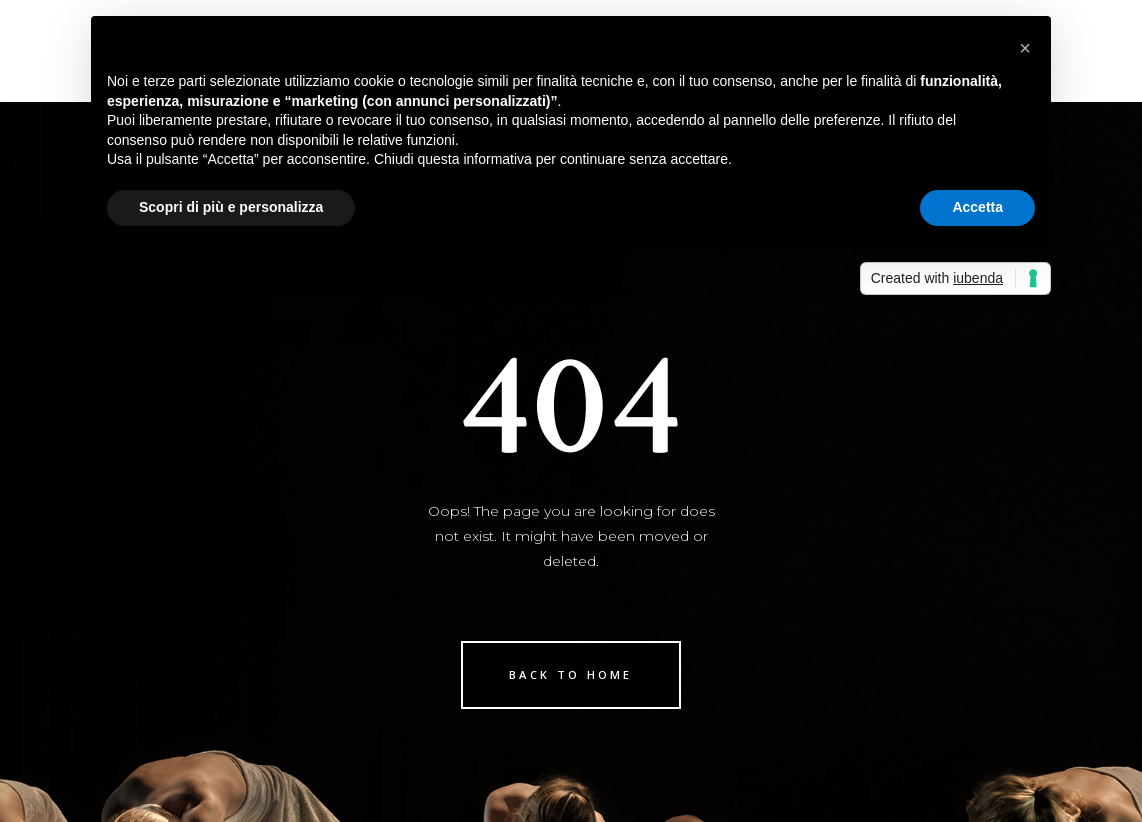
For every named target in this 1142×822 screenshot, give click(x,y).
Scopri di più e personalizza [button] (231, 207)
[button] (1025, 48)
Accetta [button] (977, 207)
